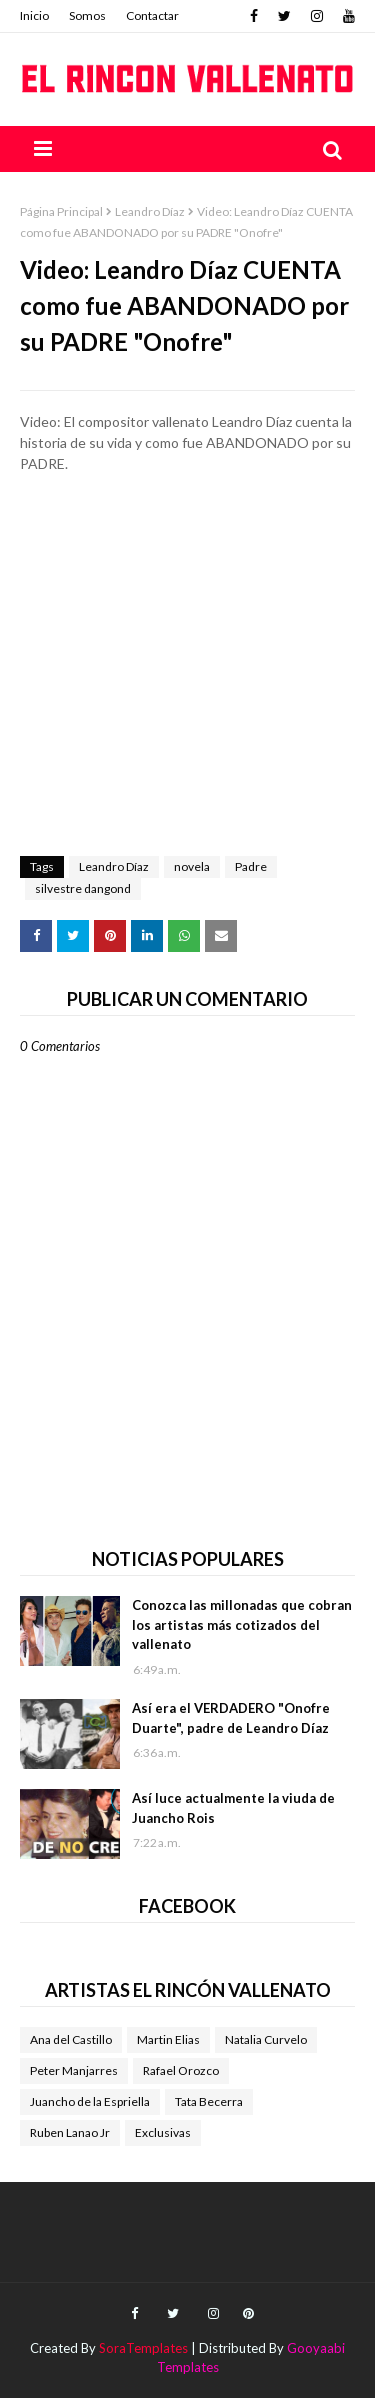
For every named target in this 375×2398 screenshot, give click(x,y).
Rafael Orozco (181, 2070)
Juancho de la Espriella (90, 2101)
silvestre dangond (83, 888)
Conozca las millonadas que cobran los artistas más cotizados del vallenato (242, 1624)
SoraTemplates (143, 2348)
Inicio (34, 15)
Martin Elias (168, 2039)
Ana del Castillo (71, 2039)
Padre (251, 866)
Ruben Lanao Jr (70, 2132)
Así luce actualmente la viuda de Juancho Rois (233, 1808)
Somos (87, 15)
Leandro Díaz (150, 211)
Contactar (152, 15)
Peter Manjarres (74, 2070)
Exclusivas (163, 2132)
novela (192, 866)
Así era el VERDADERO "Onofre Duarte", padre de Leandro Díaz (231, 1718)
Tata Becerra (209, 2101)
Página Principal (61, 211)
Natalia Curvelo (266, 2039)
